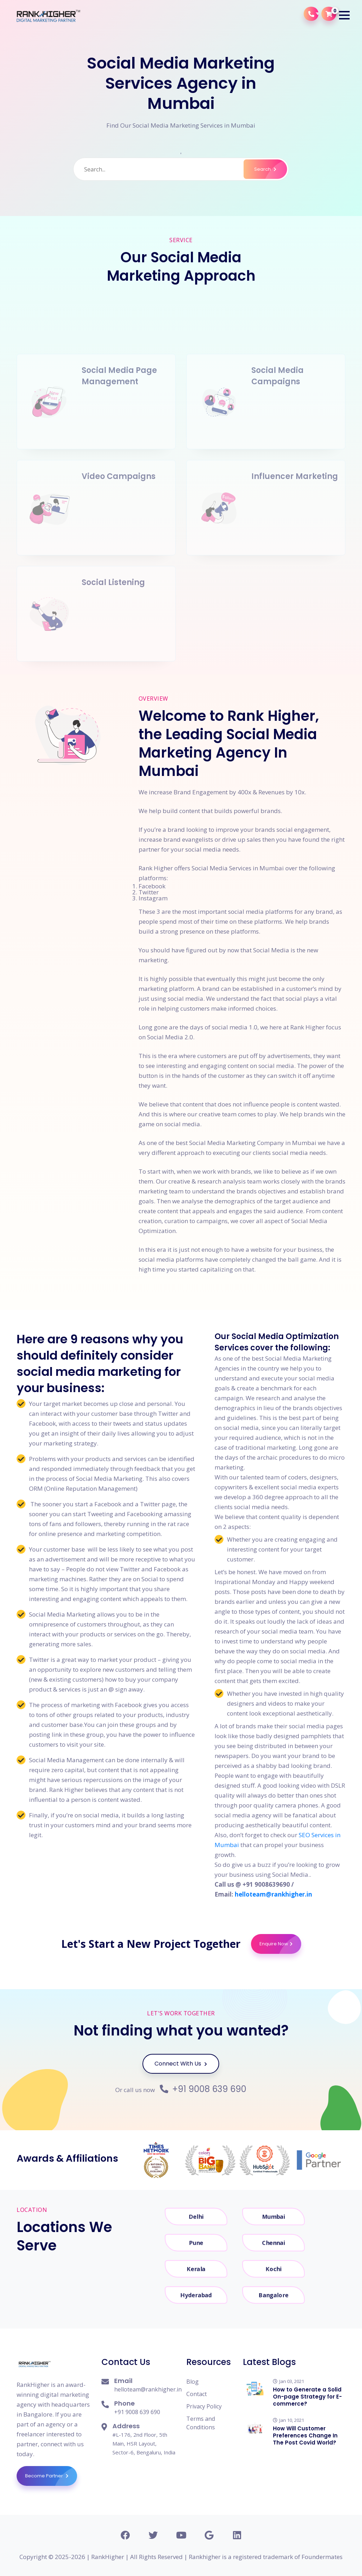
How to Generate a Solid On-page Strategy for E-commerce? (307, 2396)
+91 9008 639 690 (203, 2089)
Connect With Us (180, 2064)
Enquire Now (280, 1944)
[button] (344, 15)
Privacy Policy (204, 2406)
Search (270, 169)
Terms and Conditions (200, 2423)
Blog (192, 2381)
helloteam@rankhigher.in (273, 1894)
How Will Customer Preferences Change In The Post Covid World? (305, 2435)
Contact (196, 2394)
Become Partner (51, 2476)
